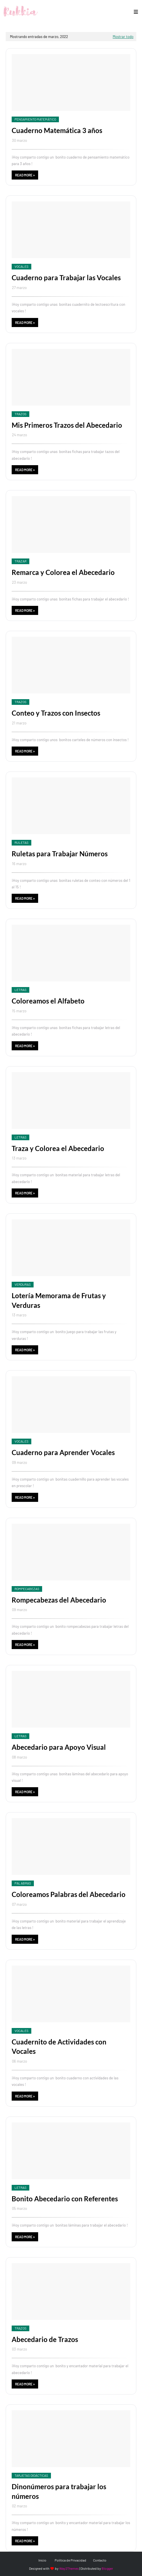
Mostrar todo (123, 36)
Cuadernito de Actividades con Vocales (59, 2047)
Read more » (25, 175)
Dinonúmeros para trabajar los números (59, 2491)
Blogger (107, 2568)
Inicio (42, 2560)
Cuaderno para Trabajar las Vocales (66, 277)
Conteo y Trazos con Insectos (56, 713)
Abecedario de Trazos (45, 2339)
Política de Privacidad (70, 2560)
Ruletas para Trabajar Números (60, 853)
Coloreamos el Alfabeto (48, 1001)
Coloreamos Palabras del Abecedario (68, 1894)
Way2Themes (69, 2568)
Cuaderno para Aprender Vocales (63, 1452)
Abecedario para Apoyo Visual (59, 1747)
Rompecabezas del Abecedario (59, 1600)
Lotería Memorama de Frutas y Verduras (59, 1300)
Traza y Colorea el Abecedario (58, 1148)
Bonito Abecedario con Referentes (65, 2199)
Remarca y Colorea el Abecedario (63, 572)
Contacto (99, 2560)
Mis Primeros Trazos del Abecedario (67, 425)
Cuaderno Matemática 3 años (57, 130)
